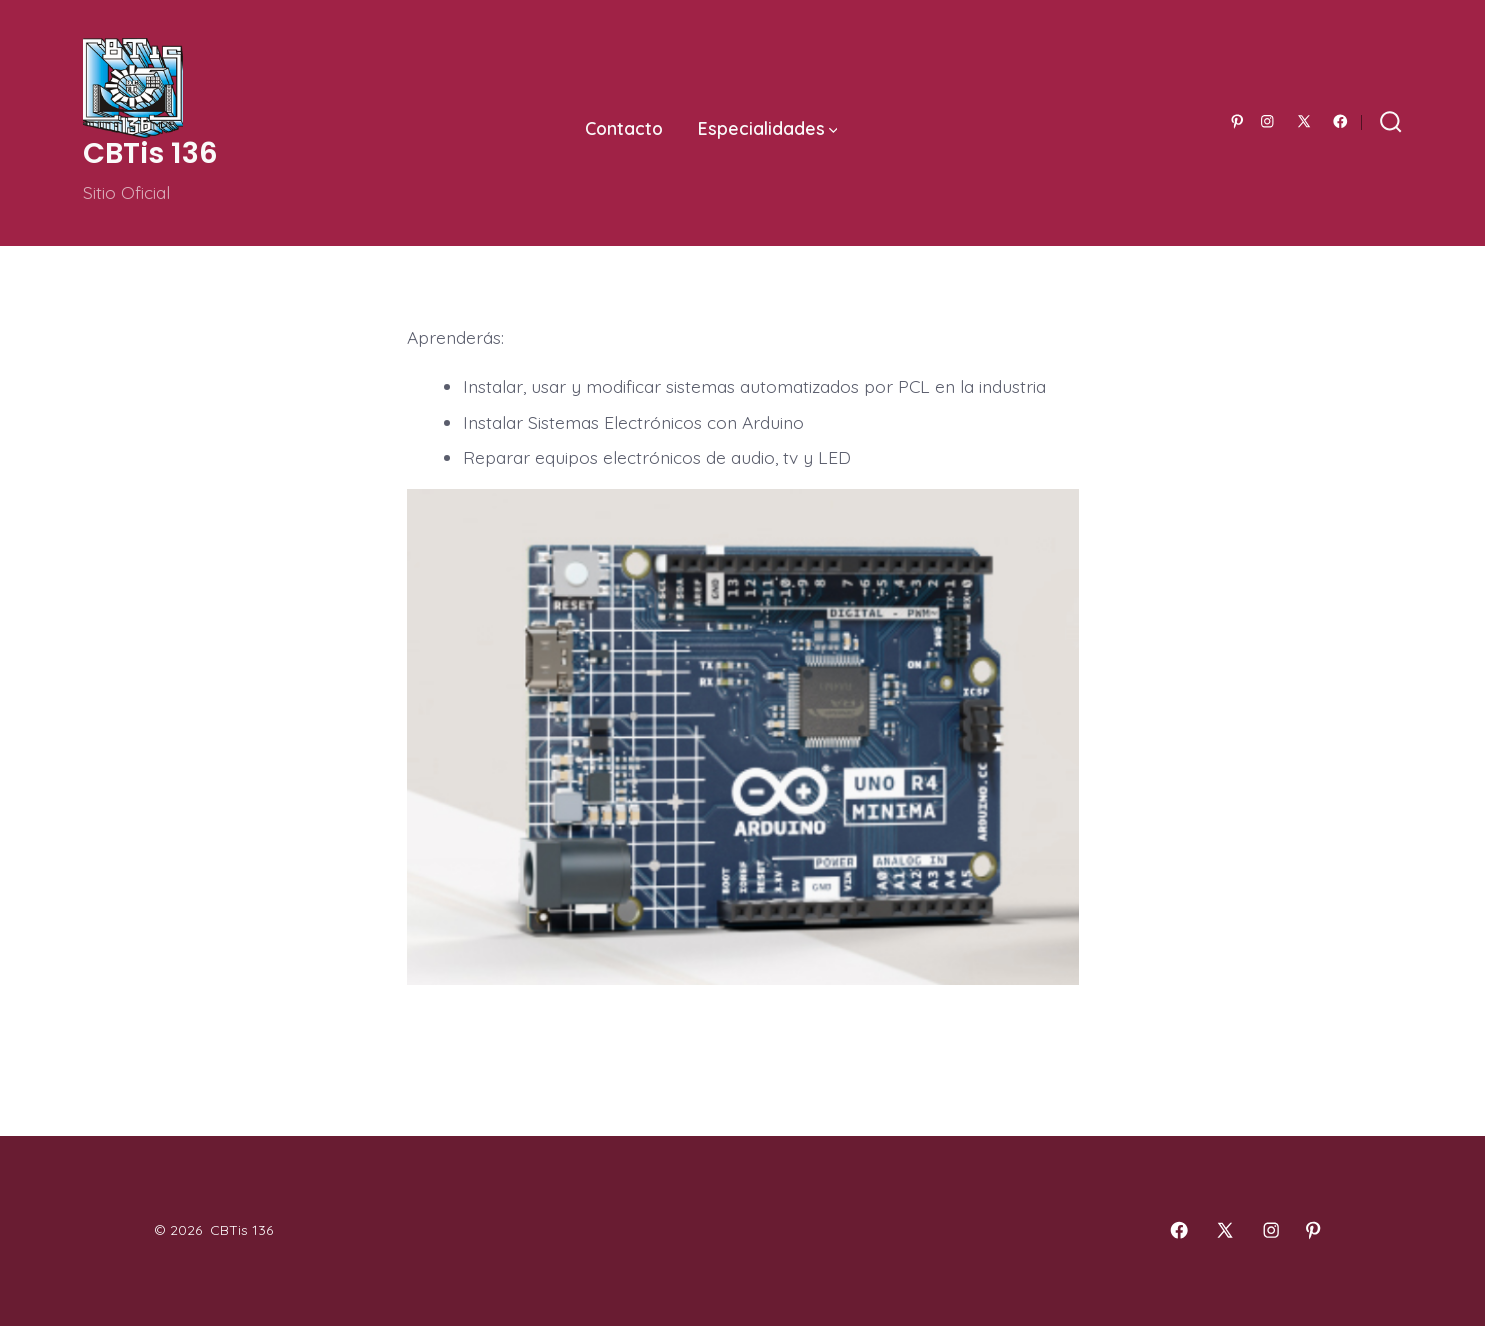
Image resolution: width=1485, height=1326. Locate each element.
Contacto (624, 128)
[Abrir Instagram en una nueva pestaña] (1267, 121)
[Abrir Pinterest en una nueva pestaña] (1237, 121)
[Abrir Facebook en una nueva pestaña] (1340, 121)
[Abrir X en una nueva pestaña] (1304, 121)
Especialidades (768, 128)
